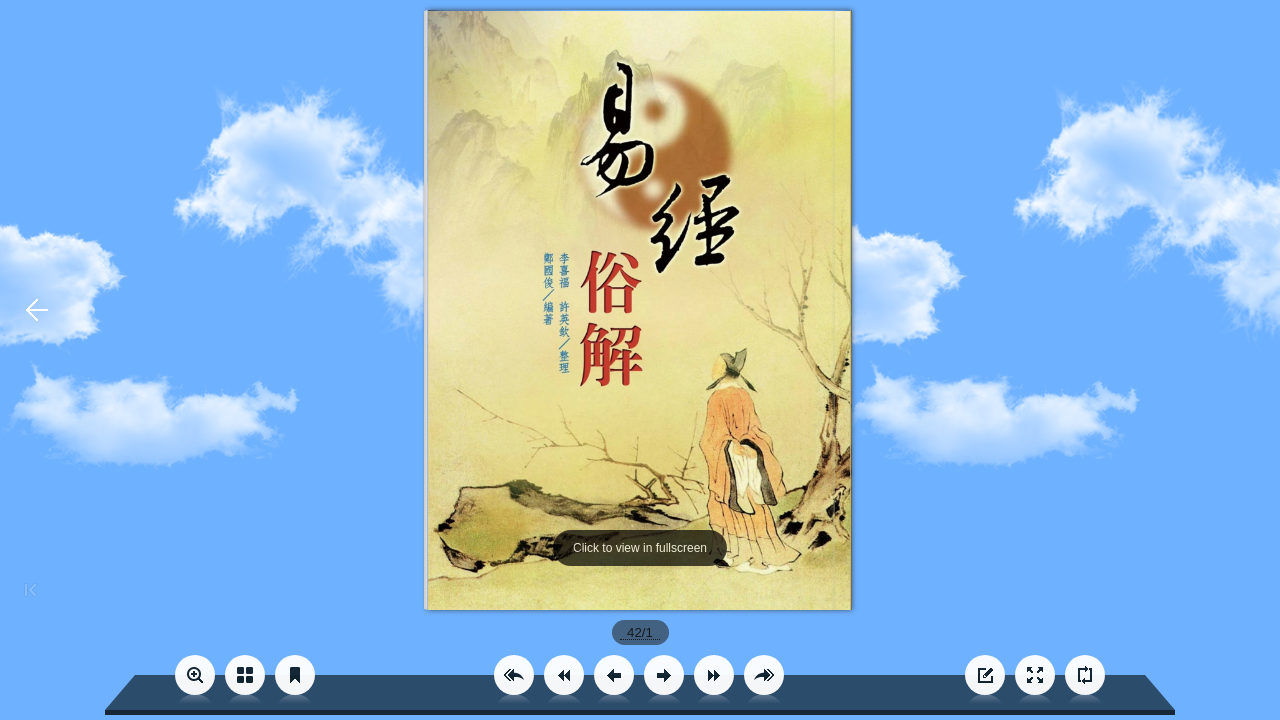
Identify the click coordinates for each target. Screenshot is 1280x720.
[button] (514, 675)
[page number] (640, 632)
